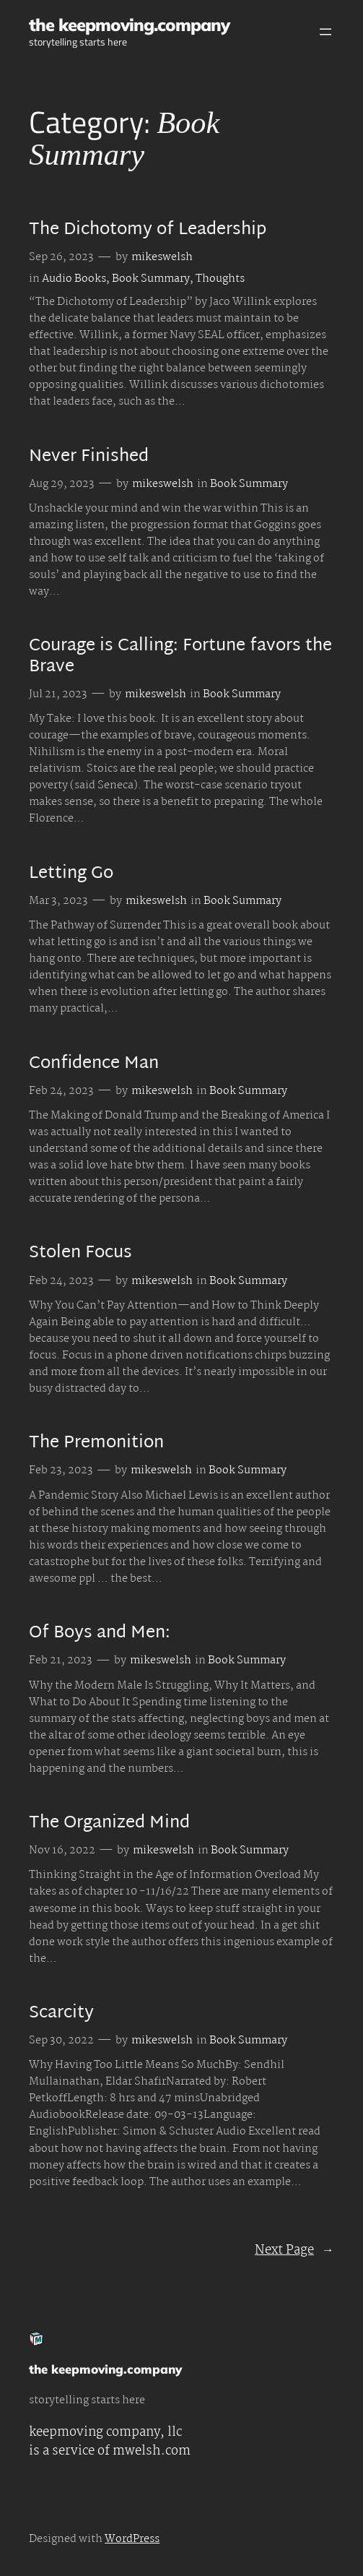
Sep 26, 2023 (61, 257)
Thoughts (220, 279)
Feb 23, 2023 (61, 1470)
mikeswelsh (162, 257)
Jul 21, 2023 (58, 694)
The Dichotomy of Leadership (147, 230)
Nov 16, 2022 (62, 1850)
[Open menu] (325, 31)
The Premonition (96, 1444)
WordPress (132, 2539)
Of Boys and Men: (99, 1634)
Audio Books (74, 279)
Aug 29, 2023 (62, 484)
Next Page (294, 2250)
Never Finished (89, 457)
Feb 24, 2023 (61, 1091)
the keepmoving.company (129, 24)
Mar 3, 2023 (58, 901)
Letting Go (71, 874)
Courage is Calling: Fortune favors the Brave (180, 657)
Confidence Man (94, 1064)
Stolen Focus (80, 1254)
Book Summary (151, 279)
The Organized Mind (109, 1824)
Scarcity (61, 2014)
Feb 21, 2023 (60, 1660)
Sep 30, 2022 (61, 2040)
